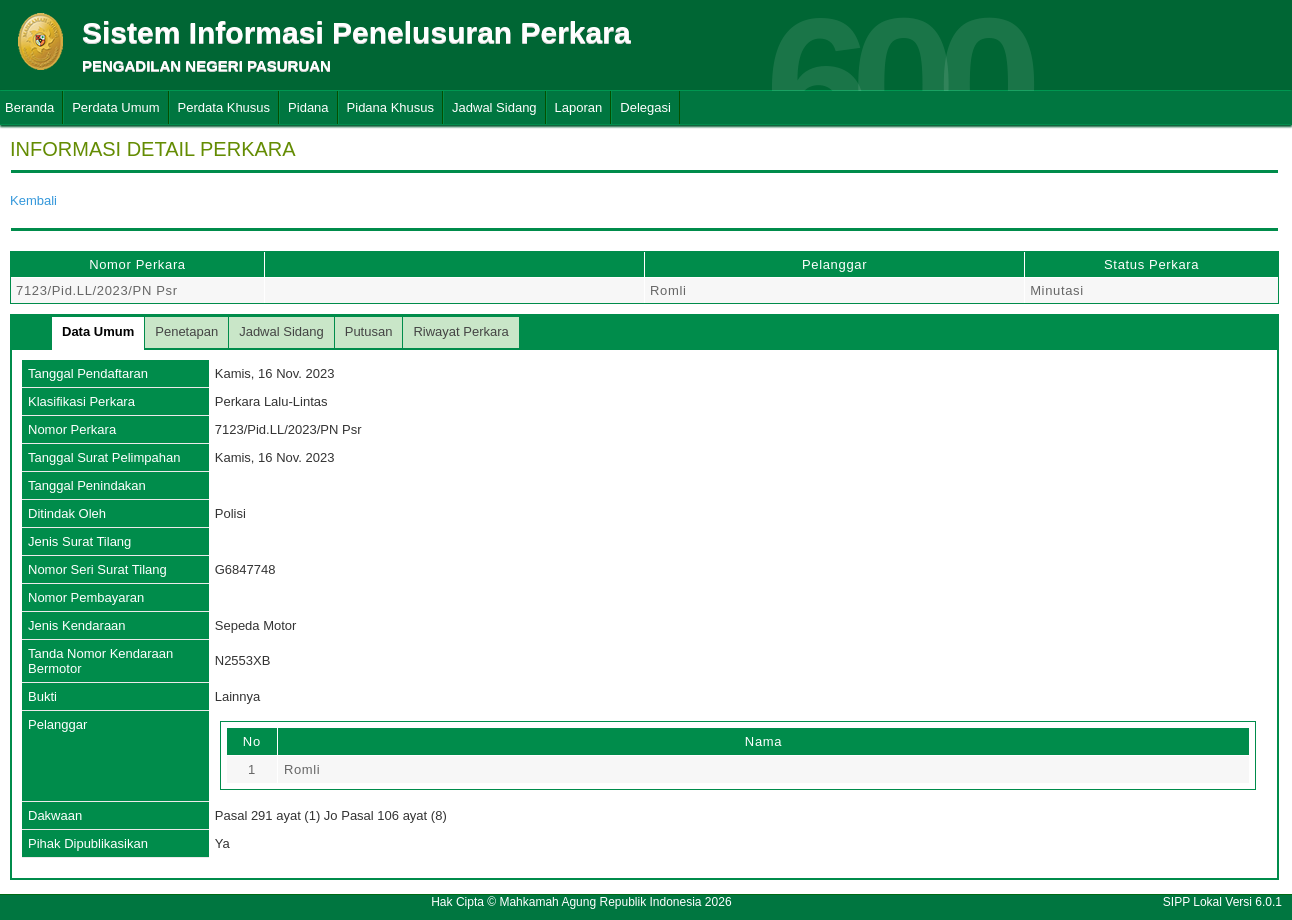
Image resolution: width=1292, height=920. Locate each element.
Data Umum (98, 331)
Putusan (369, 331)
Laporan (579, 107)
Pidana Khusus (390, 107)
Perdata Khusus (224, 107)
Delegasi (645, 107)
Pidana (308, 107)
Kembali (33, 200)
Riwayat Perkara (460, 331)
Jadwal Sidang (494, 107)
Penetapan (186, 331)
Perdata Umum (115, 107)
